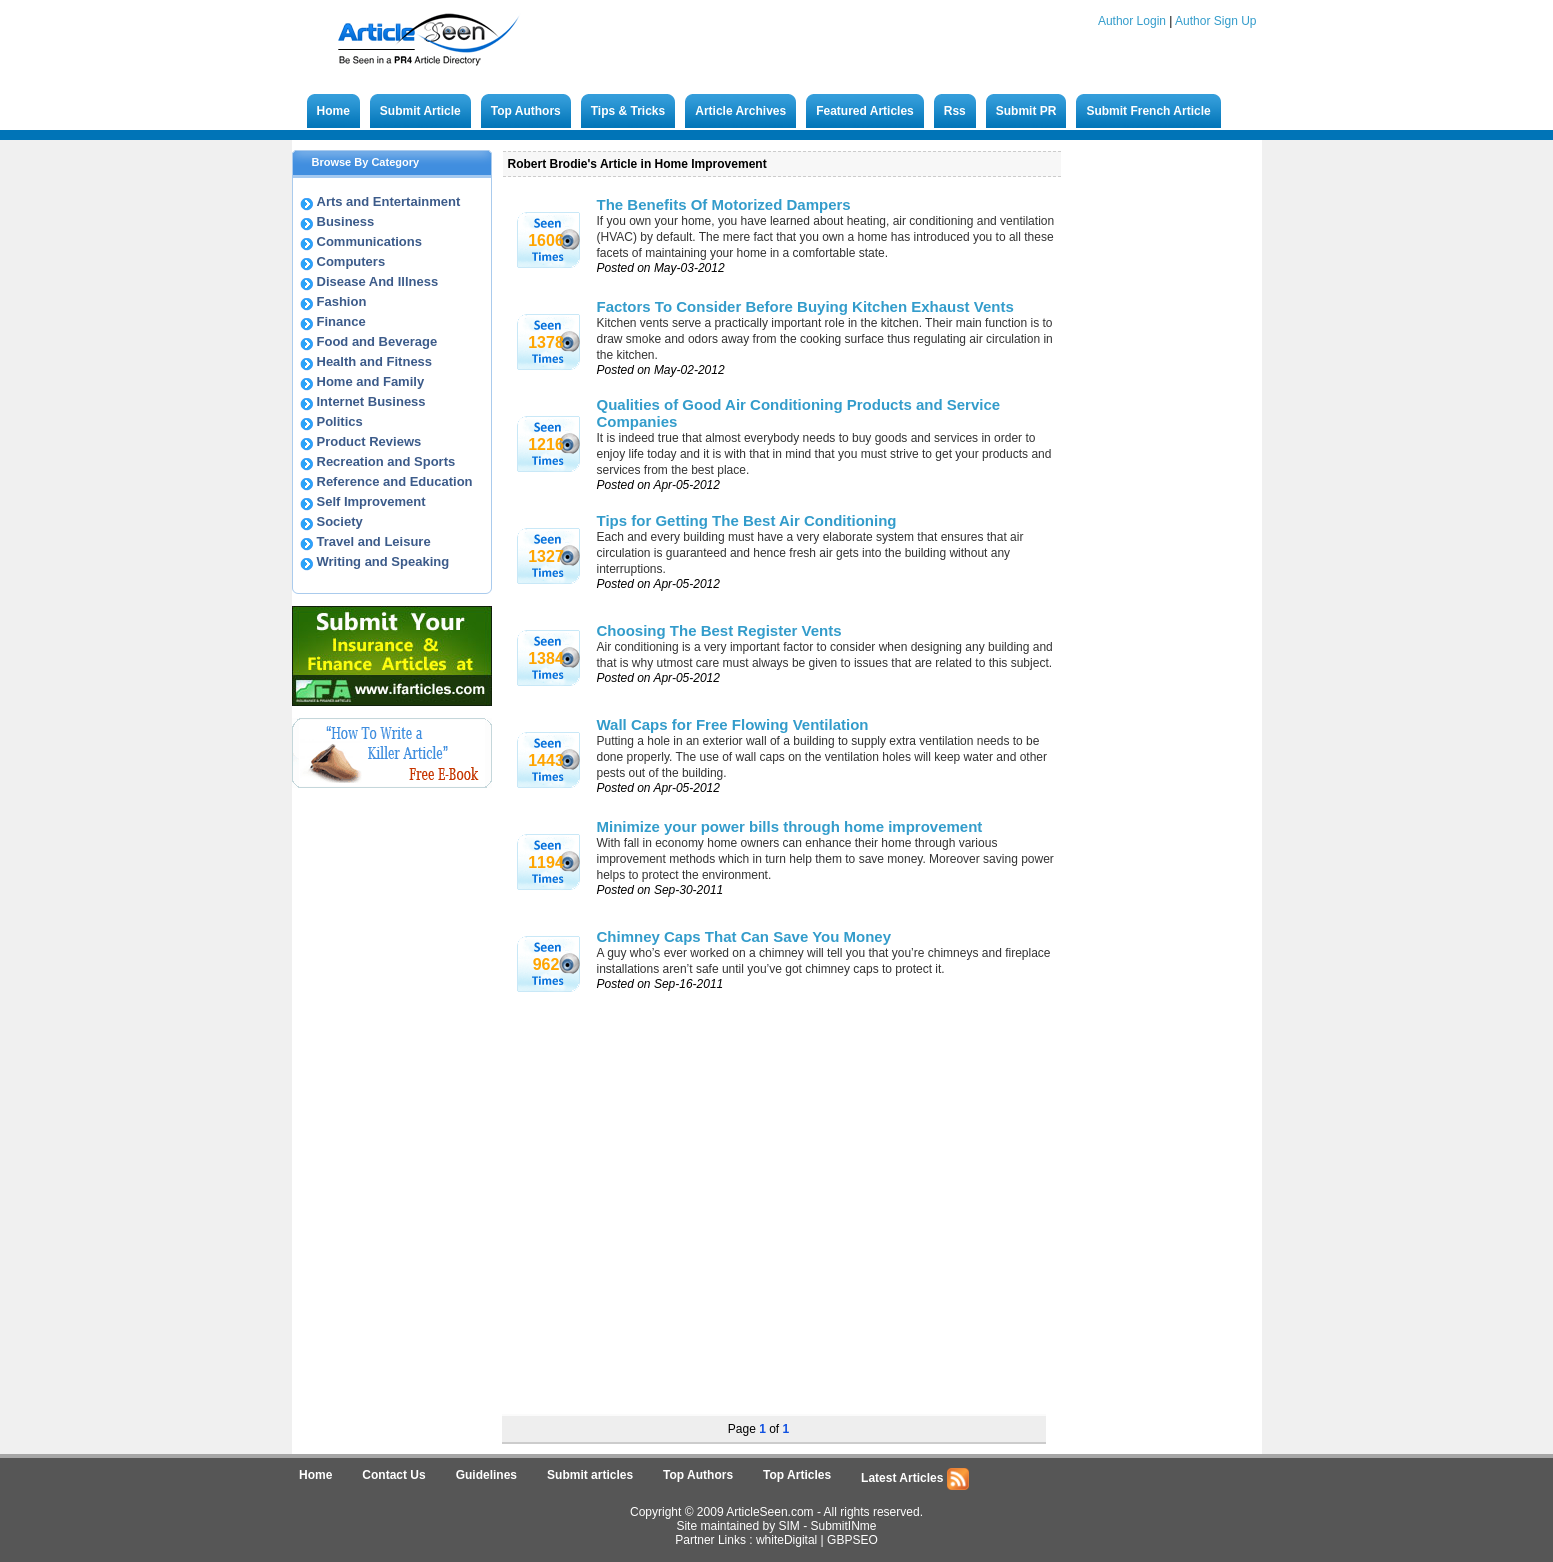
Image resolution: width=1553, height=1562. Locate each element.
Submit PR (1026, 111)
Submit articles (590, 1475)
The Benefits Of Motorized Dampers (724, 204)
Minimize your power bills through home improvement (790, 826)
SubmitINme (844, 1526)
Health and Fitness (375, 361)
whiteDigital (786, 1540)
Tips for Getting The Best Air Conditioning (747, 520)
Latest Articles (915, 1479)
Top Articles (797, 1475)
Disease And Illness (378, 281)
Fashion (342, 301)
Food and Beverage (377, 341)
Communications (369, 241)
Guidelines (486, 1475)
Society (340, 521)
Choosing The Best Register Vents (719, 630)
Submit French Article (1148, 111)
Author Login (1132, 21)
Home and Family (371, 381)
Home (333, 111)
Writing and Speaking (383, 561)
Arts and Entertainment (389, 201)
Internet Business (371, 401)
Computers (351, 261)
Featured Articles (865, 111)
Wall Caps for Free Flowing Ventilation (733, 724)
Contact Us (393, 1475)
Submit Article (420, 111)
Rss (955, 111)
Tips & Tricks (628, 111)
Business (346, 221)
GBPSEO (852, 1540)
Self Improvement (371, 501)
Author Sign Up (1215, 21)
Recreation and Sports (386, 461)
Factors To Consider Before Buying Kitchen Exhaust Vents (805, 306)
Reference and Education (395, 481)
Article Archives (740, 111)
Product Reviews (369, 441)
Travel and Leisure (374, 541)
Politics (340, 421)
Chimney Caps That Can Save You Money (744, 936)
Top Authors (526, 111)
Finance (341, 321)
